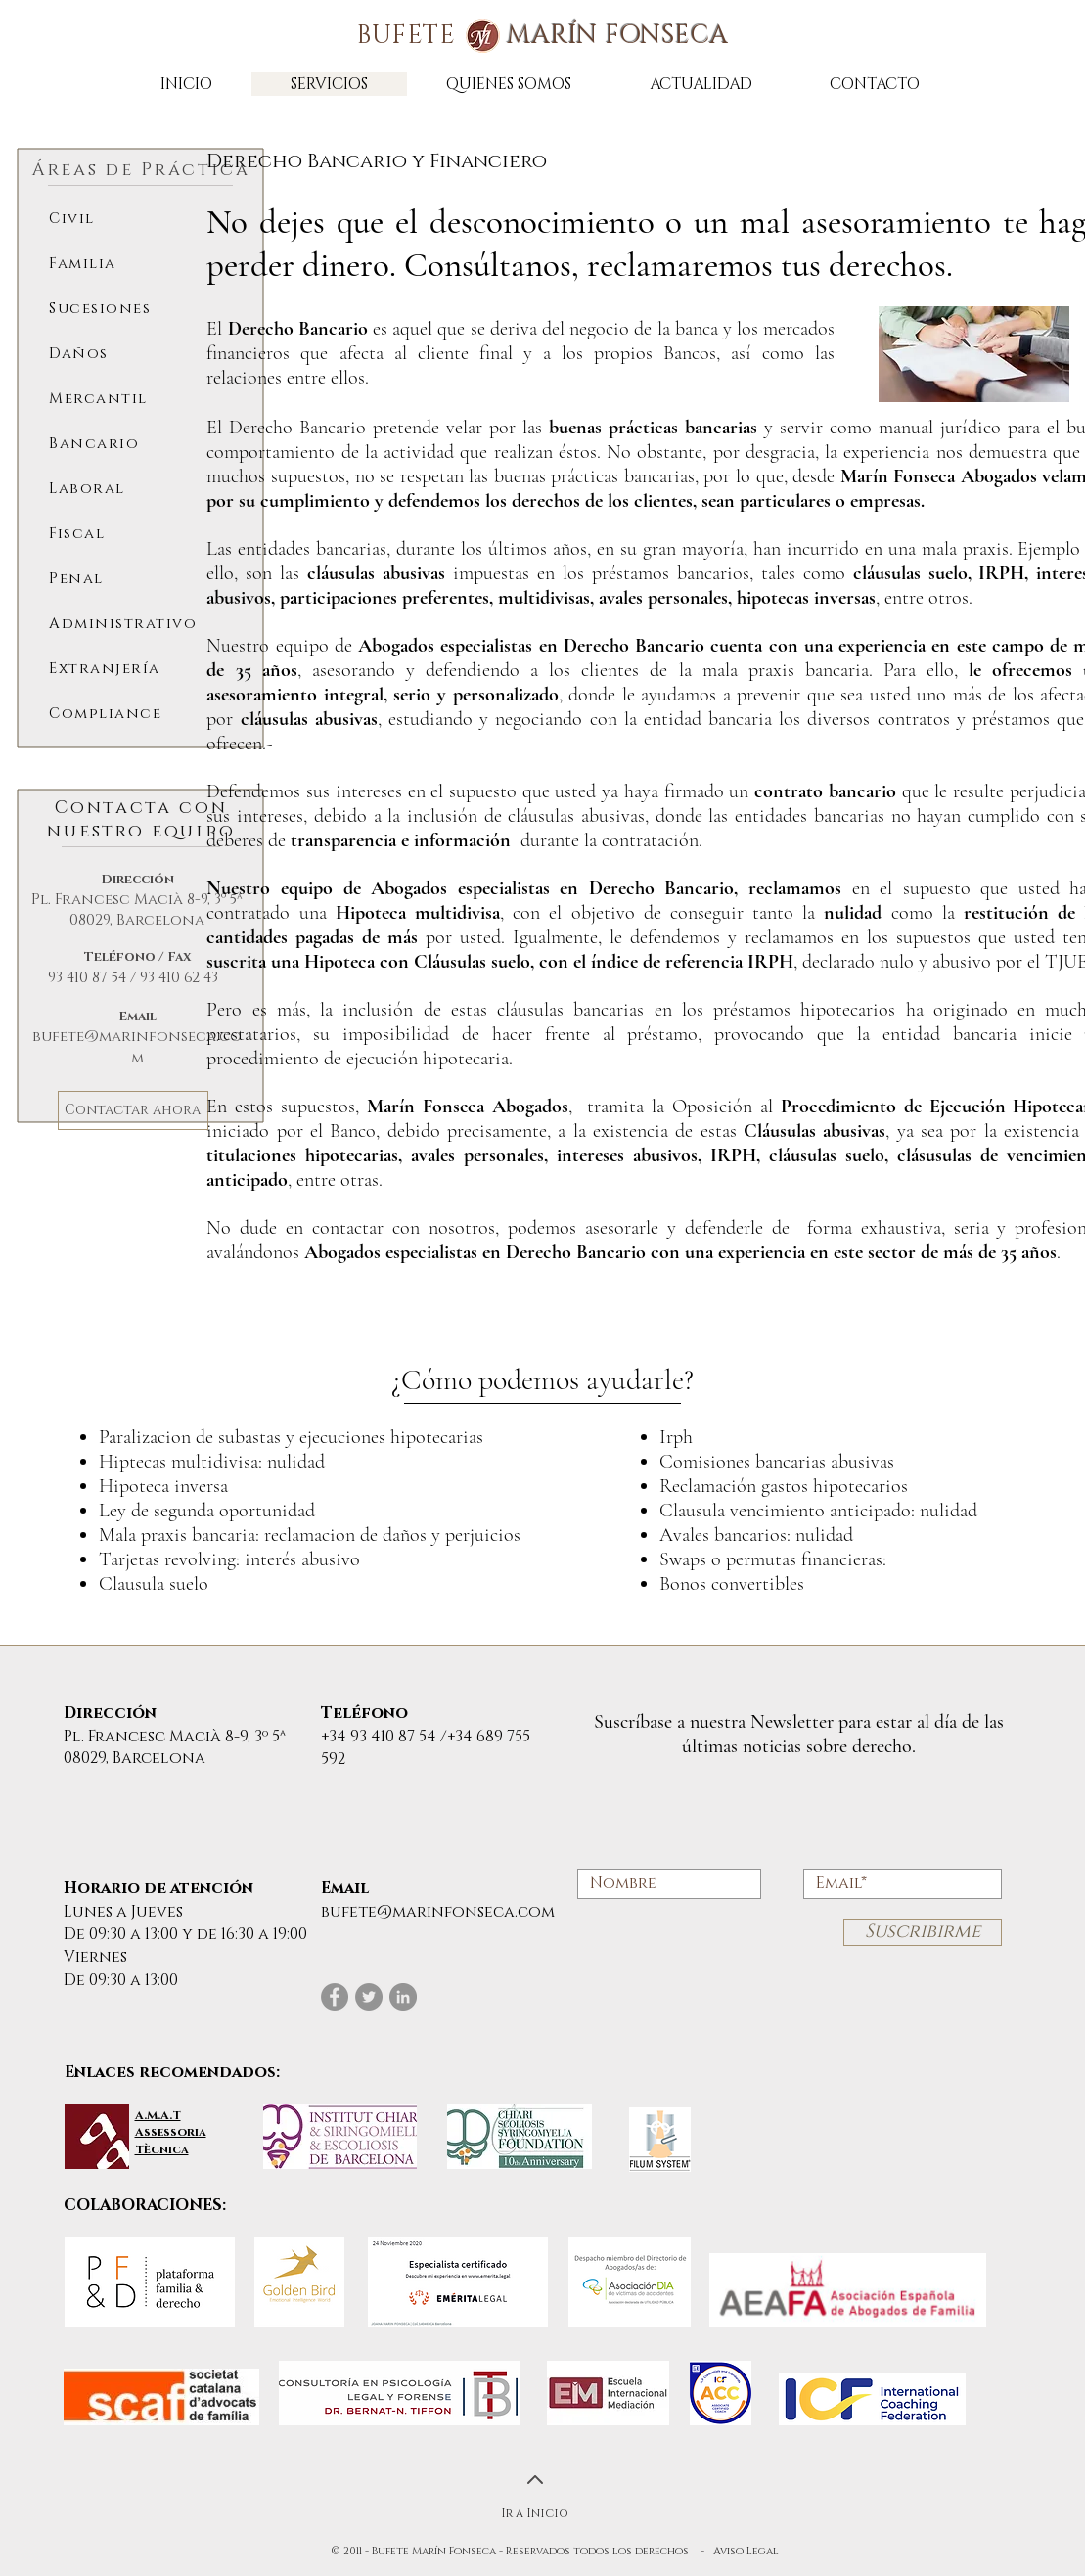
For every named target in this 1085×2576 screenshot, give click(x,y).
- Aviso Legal (740, 2551)
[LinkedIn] (403, 1997)
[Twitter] (369, 1997)
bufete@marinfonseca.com (137, 1047)
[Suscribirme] (922, 1932)
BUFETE (542, 36)
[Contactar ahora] (133, 1110)
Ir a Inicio (534, 2513)
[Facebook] (334, 1997)
